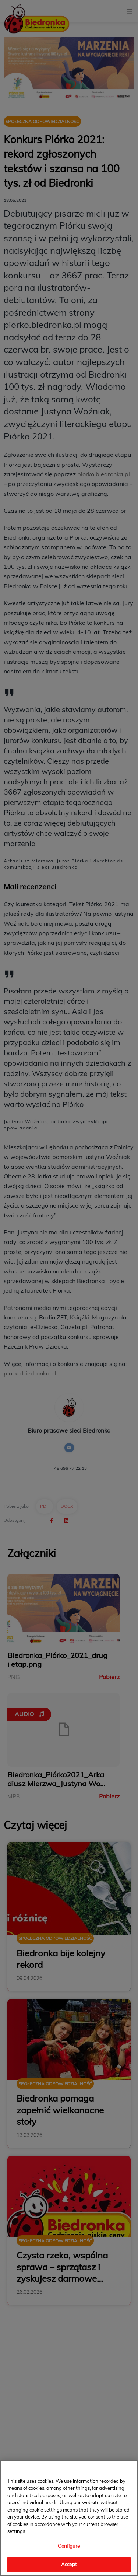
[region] (69, 2518)
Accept (69, 2564)
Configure (69, 2546)
